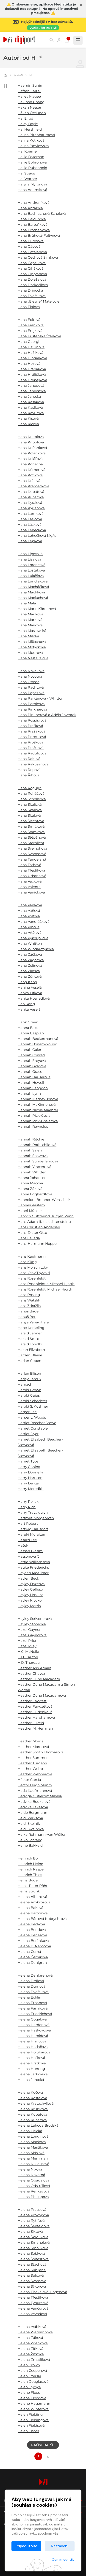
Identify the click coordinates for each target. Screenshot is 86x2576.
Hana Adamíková (32, 190)
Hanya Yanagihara (33, 1322)
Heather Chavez (31, 1673)
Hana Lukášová (31, 576)
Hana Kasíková (30, 407)
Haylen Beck (28, 1578)
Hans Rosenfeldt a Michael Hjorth (46, 1284)
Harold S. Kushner (33, 1406)
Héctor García (29, 1779)
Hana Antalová (30, 208)
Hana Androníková (34, 202)
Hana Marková (30, 619)
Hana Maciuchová (33, 598)
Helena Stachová (32, 2264)
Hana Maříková (30, 614)
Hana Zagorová (31, 960)
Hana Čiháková (31, 268)
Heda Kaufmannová (35, 1790)
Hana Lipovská (30, 554)
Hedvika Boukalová (34, 1801)
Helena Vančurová (33, 2308)
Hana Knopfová (31, 442)
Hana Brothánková (34, 230)
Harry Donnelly (30, 1472)
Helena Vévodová (32, 2314)
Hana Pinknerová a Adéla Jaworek (47, 715)
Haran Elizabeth (31, 1349)
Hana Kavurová (31, 413)
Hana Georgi (28, 341)
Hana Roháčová (31, 793)
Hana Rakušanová (33, 764)
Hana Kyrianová (31, 508)
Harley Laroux (29, 1379)
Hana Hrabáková (32, 369)
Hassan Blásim (30, 1551)
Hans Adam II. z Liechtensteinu (44, 1221)
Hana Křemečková (33, 486)
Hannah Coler (29, 1049)
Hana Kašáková (31, 402)
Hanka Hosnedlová (34, 998)
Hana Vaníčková (31, 892)
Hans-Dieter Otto (32, 1232)
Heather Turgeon (32, 1763)
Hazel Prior (27, 1640)
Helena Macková (32, 2142)
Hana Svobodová (32, 854)
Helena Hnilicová (32, 2041)
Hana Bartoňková (32, 224)
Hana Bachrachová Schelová (42, 213)
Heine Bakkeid (30, 1845)
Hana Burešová (31, 241)
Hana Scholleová (32, 799)
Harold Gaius (29, 1395)
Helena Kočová (30, 2092)
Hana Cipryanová (32, 274)
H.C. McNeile (28, 1651)
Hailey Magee (29, 96)
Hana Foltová (29, 319)
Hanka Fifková (30, 993)
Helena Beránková (33, 1940)
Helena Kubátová (32, 2114)
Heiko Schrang (30, 1840)
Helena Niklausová (33, 2164)
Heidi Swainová (31, 1829)
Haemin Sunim (31, 85)
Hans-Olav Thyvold (34, 1273)
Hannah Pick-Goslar (35, 1115)
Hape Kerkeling (31, 1328)
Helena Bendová (32, 1929)
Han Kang (26, 1004)
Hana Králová (29, 480)
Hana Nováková (31, 671)
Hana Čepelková (32, 263)
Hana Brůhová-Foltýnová (39, 235)
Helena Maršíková (33, 2147)
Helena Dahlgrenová (35, 1975)
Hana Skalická (30, 804)
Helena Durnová (31, 1986)
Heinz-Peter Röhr (32, 1886)
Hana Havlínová (31, 347)
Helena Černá (29, 1951)
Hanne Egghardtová (35, 1194)
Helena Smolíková (33, 2248)
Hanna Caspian (31, 1033)
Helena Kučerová (32, 2120)
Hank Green (28, 1022)
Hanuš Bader (29, 1311)
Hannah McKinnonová (37, 1104)
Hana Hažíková (30, 352)
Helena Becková (31, 1924)
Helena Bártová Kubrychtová (42, 1918)
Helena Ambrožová (34, 1902)
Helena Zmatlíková (34, 2359)
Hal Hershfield (30, 129)
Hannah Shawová (33, 1156)
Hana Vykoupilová (33, 938)
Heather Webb (30, 1768)
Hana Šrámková (31, 832)
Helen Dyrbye (29, 2387)
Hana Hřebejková (32, 380)
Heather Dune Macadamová (42, 1695)
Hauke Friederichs (33, 1567)
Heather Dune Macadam (39, 1679)
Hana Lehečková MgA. (37, 535)
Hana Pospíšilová (32, 720)
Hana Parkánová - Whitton (41, 698)
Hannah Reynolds (33, 1126)
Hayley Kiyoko (30, 1600)
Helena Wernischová (35, 2332)
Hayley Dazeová (31, 1584)
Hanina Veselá (30, 987)
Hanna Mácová (30, 1183)
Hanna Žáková (30, 1188)
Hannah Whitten (32, 1172)
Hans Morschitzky (33, 1267)
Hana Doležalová (32, 279)
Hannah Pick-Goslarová (38, 1121)
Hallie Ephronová (32, 162)
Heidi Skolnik (29, 1823)
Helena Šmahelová (34, 2242)
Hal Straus (26, 173)
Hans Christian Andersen (39, 1227)
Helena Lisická (30, 2131)
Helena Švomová (32, 2281)
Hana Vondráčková (34, 921)
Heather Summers (33, 1757)
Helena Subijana (32, 2270)
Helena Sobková (31, 2253)
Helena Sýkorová (32, 2286)
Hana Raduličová (32, 753)
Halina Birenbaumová (36, 135)
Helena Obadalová (33, 2180)
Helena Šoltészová (33, 2259)
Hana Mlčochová (32, 641)
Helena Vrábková (32, 2326)
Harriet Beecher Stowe (37, 1423)
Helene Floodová (32, 2398)
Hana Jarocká (29, 396)
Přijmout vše (26, 2546)
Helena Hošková (31, 2057)
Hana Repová (29, 769)
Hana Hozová (29, 363)
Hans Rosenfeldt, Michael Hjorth (45, 1289)
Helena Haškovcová (34, 2030)
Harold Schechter (32, 1401)
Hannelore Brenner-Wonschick (44, 1199)
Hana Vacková (30, 881)
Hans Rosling (29, 1295)
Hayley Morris (29, 1606)
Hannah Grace (30, 1071)
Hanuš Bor (27, 1317)
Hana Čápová (29, 246)
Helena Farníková (33, 2008)
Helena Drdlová (31, 1981)
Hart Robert (28, 1523)
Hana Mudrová (30, 652)
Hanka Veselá (29, 1009)
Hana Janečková (32, 391)
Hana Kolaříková (32, 453)
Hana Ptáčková (31, 748)
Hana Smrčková (31, 826)
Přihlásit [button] (59, 40)
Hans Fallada (29, 1238)
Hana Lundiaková (33, 581)
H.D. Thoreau (29, 1662)
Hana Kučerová (31, 497)
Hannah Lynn (29, 1093)
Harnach (25, 1384)
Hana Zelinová (30, 965)
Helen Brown (29, 2365)
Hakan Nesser (29, 107)
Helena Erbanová (32, 2003)
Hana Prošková (30, 742)
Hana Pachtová (31, 687)
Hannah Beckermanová (38, 1038)
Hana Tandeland (32, 859)
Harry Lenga (28, 1483)
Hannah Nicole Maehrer (38, 1110)
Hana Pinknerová (32, 709)
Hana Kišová (28, 418)
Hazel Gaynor (29, 1629)
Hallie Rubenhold (32, 168)
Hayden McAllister (33, 1573)
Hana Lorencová (31, 565)
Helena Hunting (31, 2068)
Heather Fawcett (32, 1701)
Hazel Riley (27, 1646)
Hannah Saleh (30, 1150)
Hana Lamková (31, 513)
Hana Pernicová (31, 704)
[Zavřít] (81, 5)
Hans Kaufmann (32, 1256)
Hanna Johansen (32, 1177)
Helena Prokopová (33, 2215)
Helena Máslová (31, 2153)
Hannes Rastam (31, 1205)
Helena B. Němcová (34, 1946)
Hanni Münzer (30, 1210)
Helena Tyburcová (33, 2303)
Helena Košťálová (32, 2098)
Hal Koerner (28, 151)
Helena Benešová (32, 1935)
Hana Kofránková (32, 447)
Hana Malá (27, 603)
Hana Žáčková (30, 954)
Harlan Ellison (29, 1373)
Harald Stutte (29, 1338)
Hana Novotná (30, 676)
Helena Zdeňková (33, 2343)
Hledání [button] (52, 40)
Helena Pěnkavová (34, 2191)
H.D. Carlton (28, 1657)
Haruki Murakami (32, 1534)
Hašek (23, 1545)
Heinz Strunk (29, 1891)
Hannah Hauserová (34, 1077)
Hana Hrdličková (32, 374)
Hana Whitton (30, 943)
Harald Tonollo (30, 1344)
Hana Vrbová (28, 927)
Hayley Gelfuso (30, 1589)
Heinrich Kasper (31, 1869)
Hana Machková (31, 592)
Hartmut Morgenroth (36, 1518)
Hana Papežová (31, 693)
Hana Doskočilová (33, 285)
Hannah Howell (31, 1082)
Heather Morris (30, 1741)
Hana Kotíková (30, 475)
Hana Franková (31, 325)
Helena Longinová (33, 2136)
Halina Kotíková (31, 140)
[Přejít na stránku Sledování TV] (43, 25)
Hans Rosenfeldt (32, 1278)
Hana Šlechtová (31, 821)
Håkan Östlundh (32, 113)
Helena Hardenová (34, 2025)
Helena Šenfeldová (34, 2226)
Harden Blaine (30, 1355)
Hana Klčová (28, 424)
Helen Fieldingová (33, 2420)
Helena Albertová (32, 1896)
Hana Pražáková (31, 731)
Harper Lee (27, 1412)
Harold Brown (29, 1390)
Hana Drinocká (30, 290)
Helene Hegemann (34, 2403)
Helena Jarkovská (33, 2074)
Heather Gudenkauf (35, 1712)
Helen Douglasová (33, 2381)
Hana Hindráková (32, 358)
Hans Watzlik (29, 1300)
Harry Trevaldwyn (33, 1512)
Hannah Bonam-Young (37, 1044)
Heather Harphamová (36, 1717)
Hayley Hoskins (30, 1595)
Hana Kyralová (30, 502)
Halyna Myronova (32, 184)
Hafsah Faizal (29, 91)
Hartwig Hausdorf (33, 1529)
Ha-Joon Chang (31, 102)
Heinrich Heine (30, 1864)
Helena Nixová (30, 2169)
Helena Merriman (33, 2158)
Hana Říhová (28, 775)
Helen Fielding (30, 2414)
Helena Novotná (31, 2175)
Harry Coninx (29, 1467)
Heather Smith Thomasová (41, 1752)
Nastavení (59, 2546)
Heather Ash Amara (34, 1668)
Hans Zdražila (29, 1306)
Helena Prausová (32, 2209)
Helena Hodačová (33, 2047)
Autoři (18, 75)
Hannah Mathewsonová (38, 1099)
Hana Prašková (30, 726)
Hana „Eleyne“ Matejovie (38, 301)
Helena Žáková (30, 2337)
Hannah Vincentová (34, 1167)
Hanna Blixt (28, 1027)
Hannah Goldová (32, 1066)
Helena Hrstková (32, 2063)
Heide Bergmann (32, 1812)
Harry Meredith (31, 1489)
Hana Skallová (30, 810)
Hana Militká (28, 636)
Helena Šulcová (31, 2275)
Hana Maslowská (32, 630)
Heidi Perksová (30, 1818)
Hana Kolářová (30, 458)
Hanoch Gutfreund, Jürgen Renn (46, 1216)
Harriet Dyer (28, 1434)
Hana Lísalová (29, 559)
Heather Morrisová (33, 1746)
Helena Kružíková (33, 2109)
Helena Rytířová (31, 2220)
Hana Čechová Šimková (38, 257)
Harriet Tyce (28, 1461)
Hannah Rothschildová (37, 1145)
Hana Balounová (32, 219)
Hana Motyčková (32, 647)
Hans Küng (27, 1262)
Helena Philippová (33, 2197)
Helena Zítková (30, 2348)
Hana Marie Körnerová (37, 608)
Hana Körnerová (31, 469)
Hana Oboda (28, 682)
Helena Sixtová (30, 2231)
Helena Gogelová (32, 2019)
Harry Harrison (30, 1478)
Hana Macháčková (33, 587)
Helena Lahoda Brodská (38, 2125)
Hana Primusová (32, 737)
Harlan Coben (29, 1360)
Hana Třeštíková (31, 870)
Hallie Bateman (31, 157)
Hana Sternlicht (31, 843)
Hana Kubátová (31, 491)
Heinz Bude (28, 1880)
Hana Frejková (30, 330)
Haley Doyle (28, 124)
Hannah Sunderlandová (38, 1161)
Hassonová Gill (30, 1556)
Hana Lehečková (32, 530)
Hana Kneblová (31, 437)
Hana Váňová (29, 910)
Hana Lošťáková (31, 570)
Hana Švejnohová (32, 848)
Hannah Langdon (33, 1088)
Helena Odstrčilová (34, 2186)
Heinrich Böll (28, 1858)
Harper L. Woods (32, 1417)
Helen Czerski (29, 2376)
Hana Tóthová (29, 865)
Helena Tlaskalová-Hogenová (42, 2292)
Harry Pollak (28, 1501)
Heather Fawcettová (35, 1706)
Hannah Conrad (31, 1055)
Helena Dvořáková (33, 1992)
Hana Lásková (30, 524)
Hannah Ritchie (31, 1139)
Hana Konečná (30, 464)
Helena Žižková (31, 2354)
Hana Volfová (29, 916)
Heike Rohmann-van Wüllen (42, 1834)
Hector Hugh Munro (35, 1785)
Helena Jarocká (31, 2079)
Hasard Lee (27, 1540)
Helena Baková (30, 1907)
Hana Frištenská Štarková (39, 336)
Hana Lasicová (30, 519)
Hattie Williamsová (34, 1562)
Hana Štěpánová (32, 837)
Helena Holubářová (34, 2052)
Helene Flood (29, 2392)
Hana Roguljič (30, 788)
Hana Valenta (29, 887)
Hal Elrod (25, 118)
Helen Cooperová (32, 2370)
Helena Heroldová (33, 2036)
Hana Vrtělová (30, 932)
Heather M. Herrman (35, 1728)
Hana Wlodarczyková (36, 949)
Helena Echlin (29, 1997)
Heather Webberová (35, 1774)
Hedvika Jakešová (33, 1807)
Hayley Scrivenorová (35, 1618)
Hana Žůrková (30, 976)
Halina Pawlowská (33, 146)
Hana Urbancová (32, 876)
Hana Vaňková (30, 905)
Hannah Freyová (32, 1060)
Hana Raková (29, 759)
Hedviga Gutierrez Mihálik (40, 1796)
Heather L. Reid (31, 1723)
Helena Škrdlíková (33, 2237)
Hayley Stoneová (32, 1624)
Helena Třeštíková (33, 2297)
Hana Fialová (29, 307)
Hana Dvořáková (32, 296)
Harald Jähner (30, 1333)
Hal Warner (27, 179)
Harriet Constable (33, 1428)
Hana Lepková (30, 541)
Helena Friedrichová (35, 2014)
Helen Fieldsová (31, 2425)
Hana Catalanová (32, 252)
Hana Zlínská (29, 971)
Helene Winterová (33, 2409)
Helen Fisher (28, 2431)
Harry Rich (27, 1507)
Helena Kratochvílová (36, 2103)
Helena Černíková (33, 1957)
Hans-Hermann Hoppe (37, 1243)
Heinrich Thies (30, 1875)
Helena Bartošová (33, 1913)
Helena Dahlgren (32, 1962)
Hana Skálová (29, 815)
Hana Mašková (30, 625)
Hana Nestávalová (33, 658)
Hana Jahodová (31, 385)
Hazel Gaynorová (32, 1635)
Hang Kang (27, 982)
